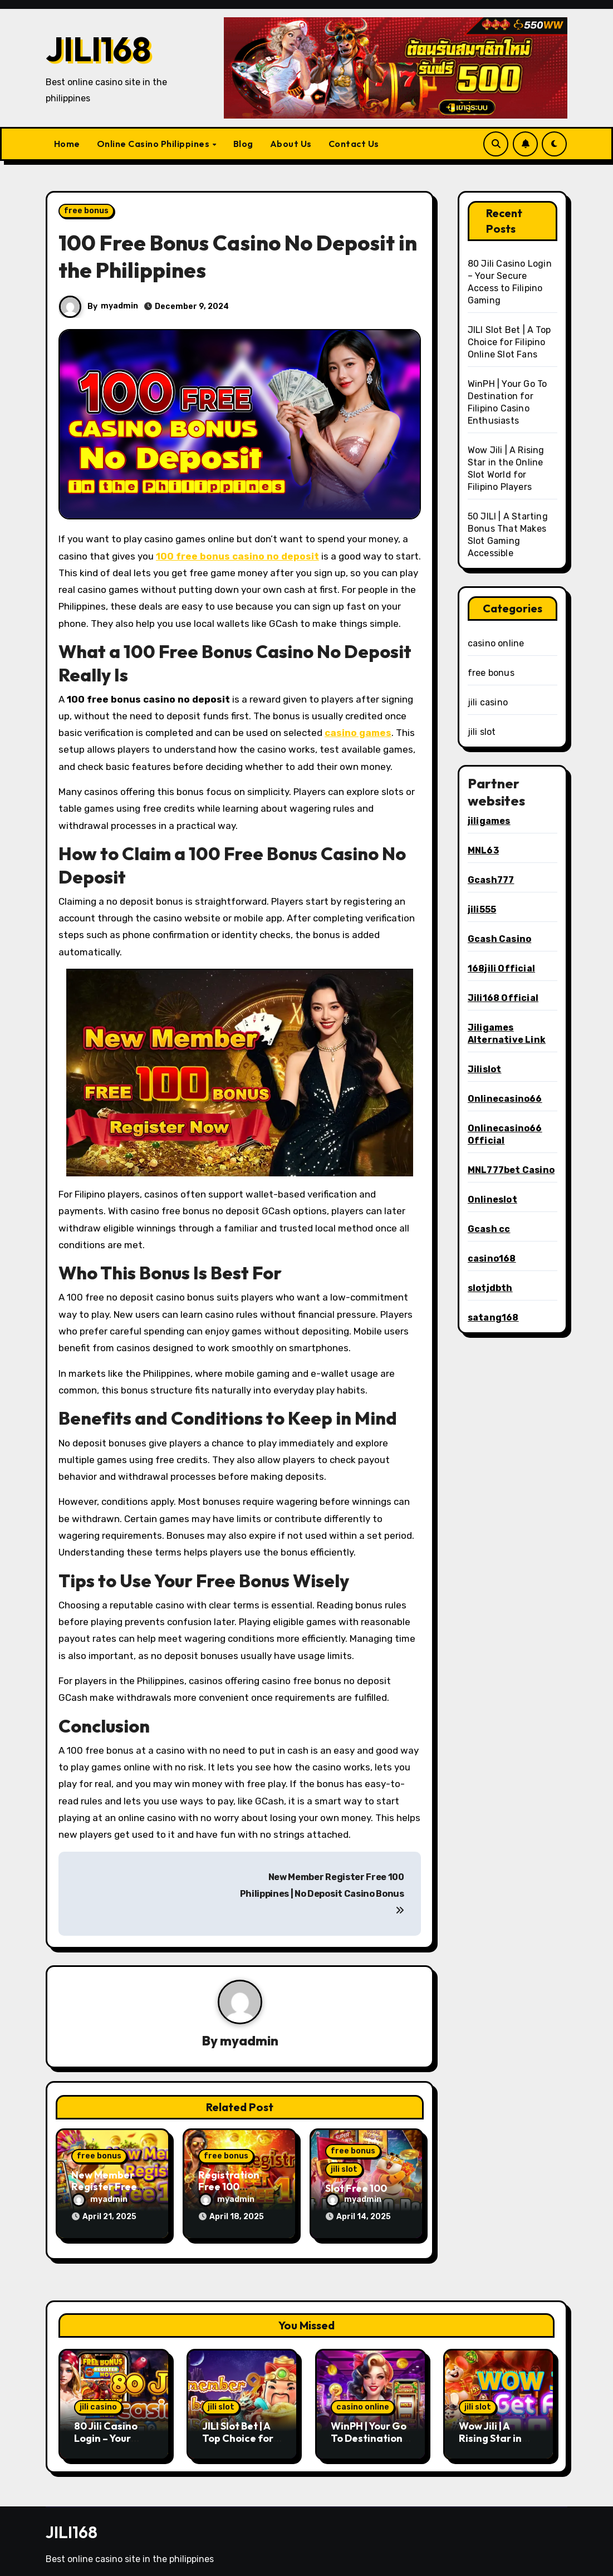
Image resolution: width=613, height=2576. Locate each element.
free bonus (86, 210)
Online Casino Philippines (154, 143)
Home (67, 143)
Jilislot (485, 1069)
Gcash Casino (499, 939)
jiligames (489, 821)
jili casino (488, 702)
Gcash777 (491, 880)
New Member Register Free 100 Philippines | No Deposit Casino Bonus (322, 1893)
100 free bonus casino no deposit (237, 556)
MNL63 (483, 850)
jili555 (482, 909)
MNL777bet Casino (511, 1170)
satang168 (493, 1317)
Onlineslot (492, 1199)
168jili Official (501, 968)
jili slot (344, 2169)
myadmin (120, 306)
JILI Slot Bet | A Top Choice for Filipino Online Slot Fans (509, 342)
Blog (243, 143)
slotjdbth (490, 1288)
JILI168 (98, 49)
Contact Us (353, 143)
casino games (358, 732)
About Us (291, 143)
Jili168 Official (503, 998)
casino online (496, 643)
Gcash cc (489, 1229)
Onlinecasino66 (505, 1098)
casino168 (492, 1258)
